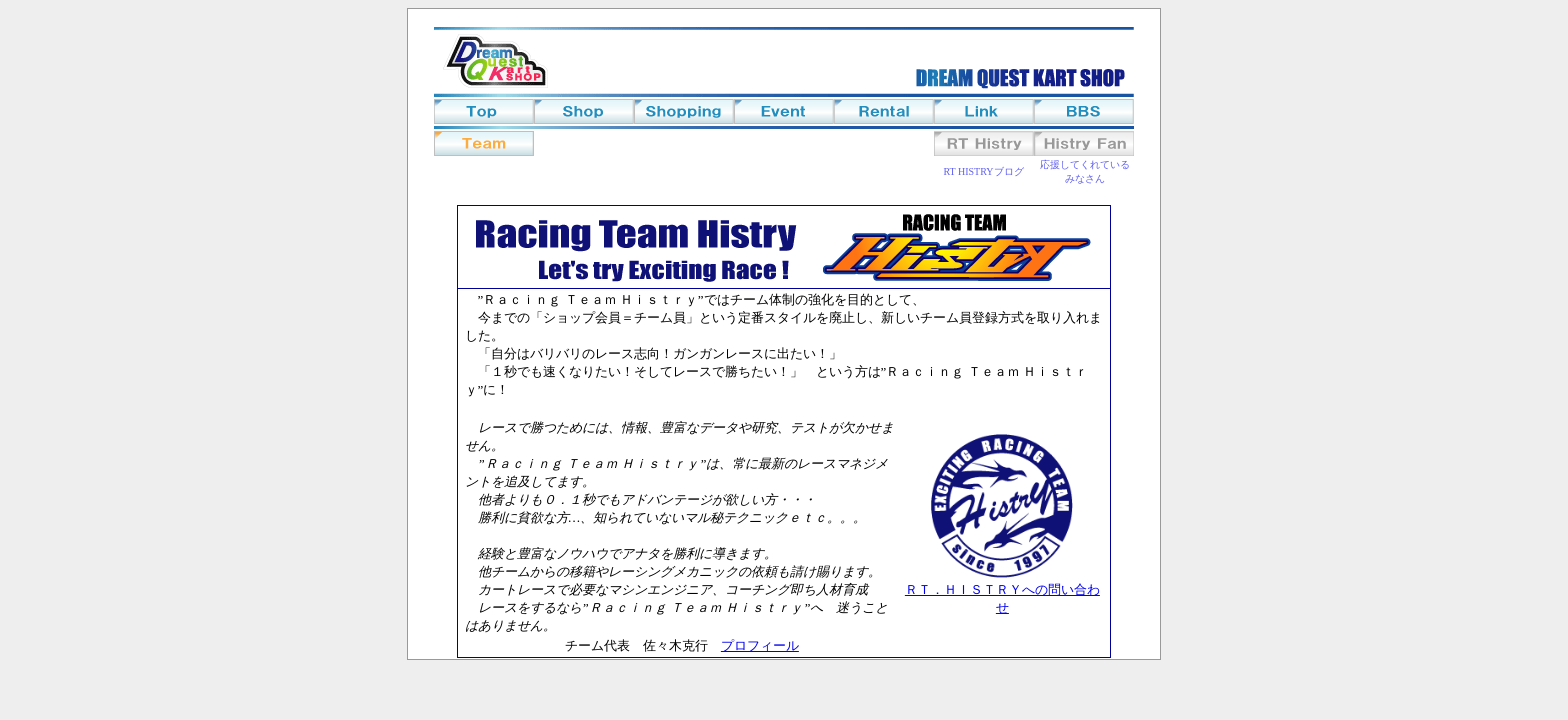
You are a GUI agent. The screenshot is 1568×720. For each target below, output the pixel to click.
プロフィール (760, 645)
